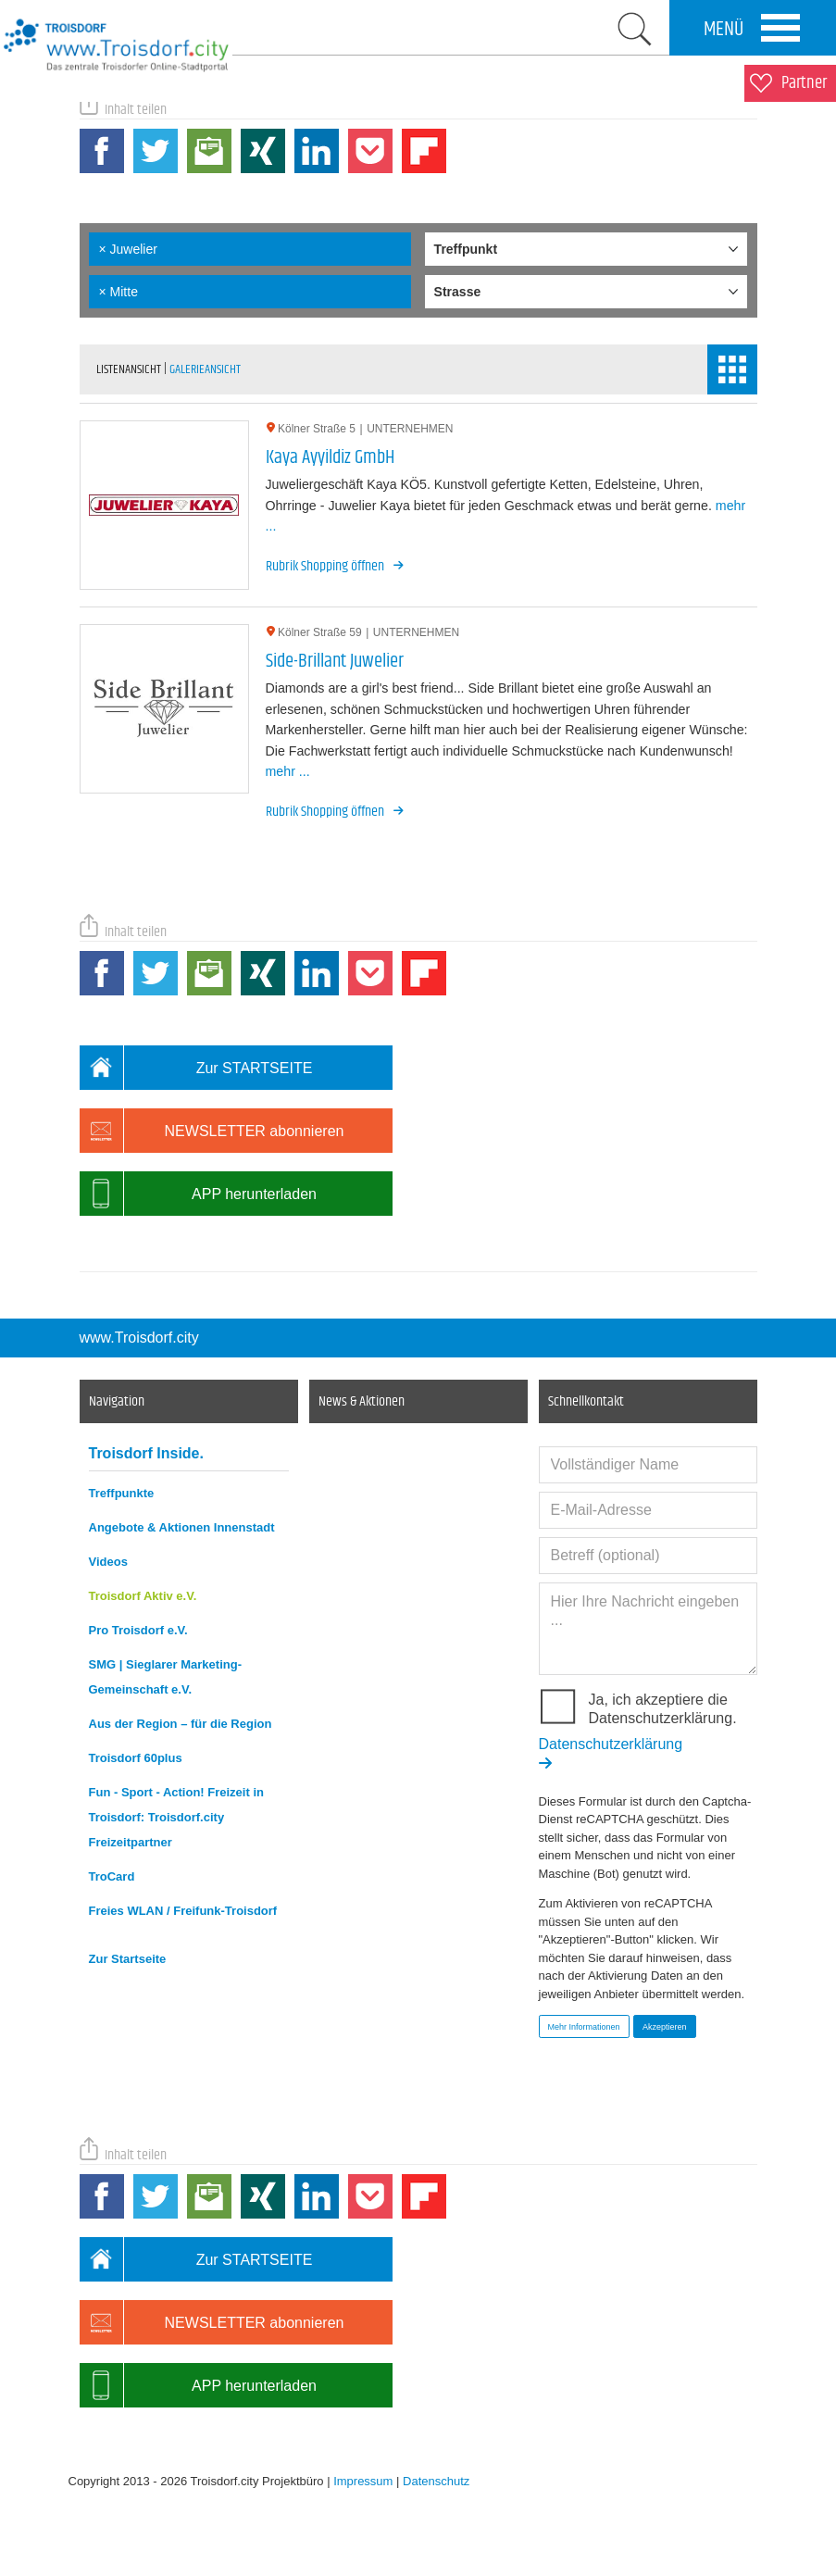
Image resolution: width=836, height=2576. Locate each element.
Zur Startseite (128, 1959)
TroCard (112, 1876)
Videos (108, 1562)
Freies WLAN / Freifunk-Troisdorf (183, 1911)
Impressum (363, 2481)
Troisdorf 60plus (135, 1758)
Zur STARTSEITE (196, 1067)
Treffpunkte (122, 1493)
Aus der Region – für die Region (180, 1724)
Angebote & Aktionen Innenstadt (182, 1527)
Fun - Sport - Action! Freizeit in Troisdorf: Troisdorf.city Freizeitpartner (176, 1817)
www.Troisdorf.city (139, 1337)
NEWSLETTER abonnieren (212, 1130)
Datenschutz (436, 2481)
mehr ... (288, 771)
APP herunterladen (198, 1193)
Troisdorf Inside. (146, 1453)
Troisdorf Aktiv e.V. (143, 1596)
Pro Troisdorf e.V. (138, 1630)
